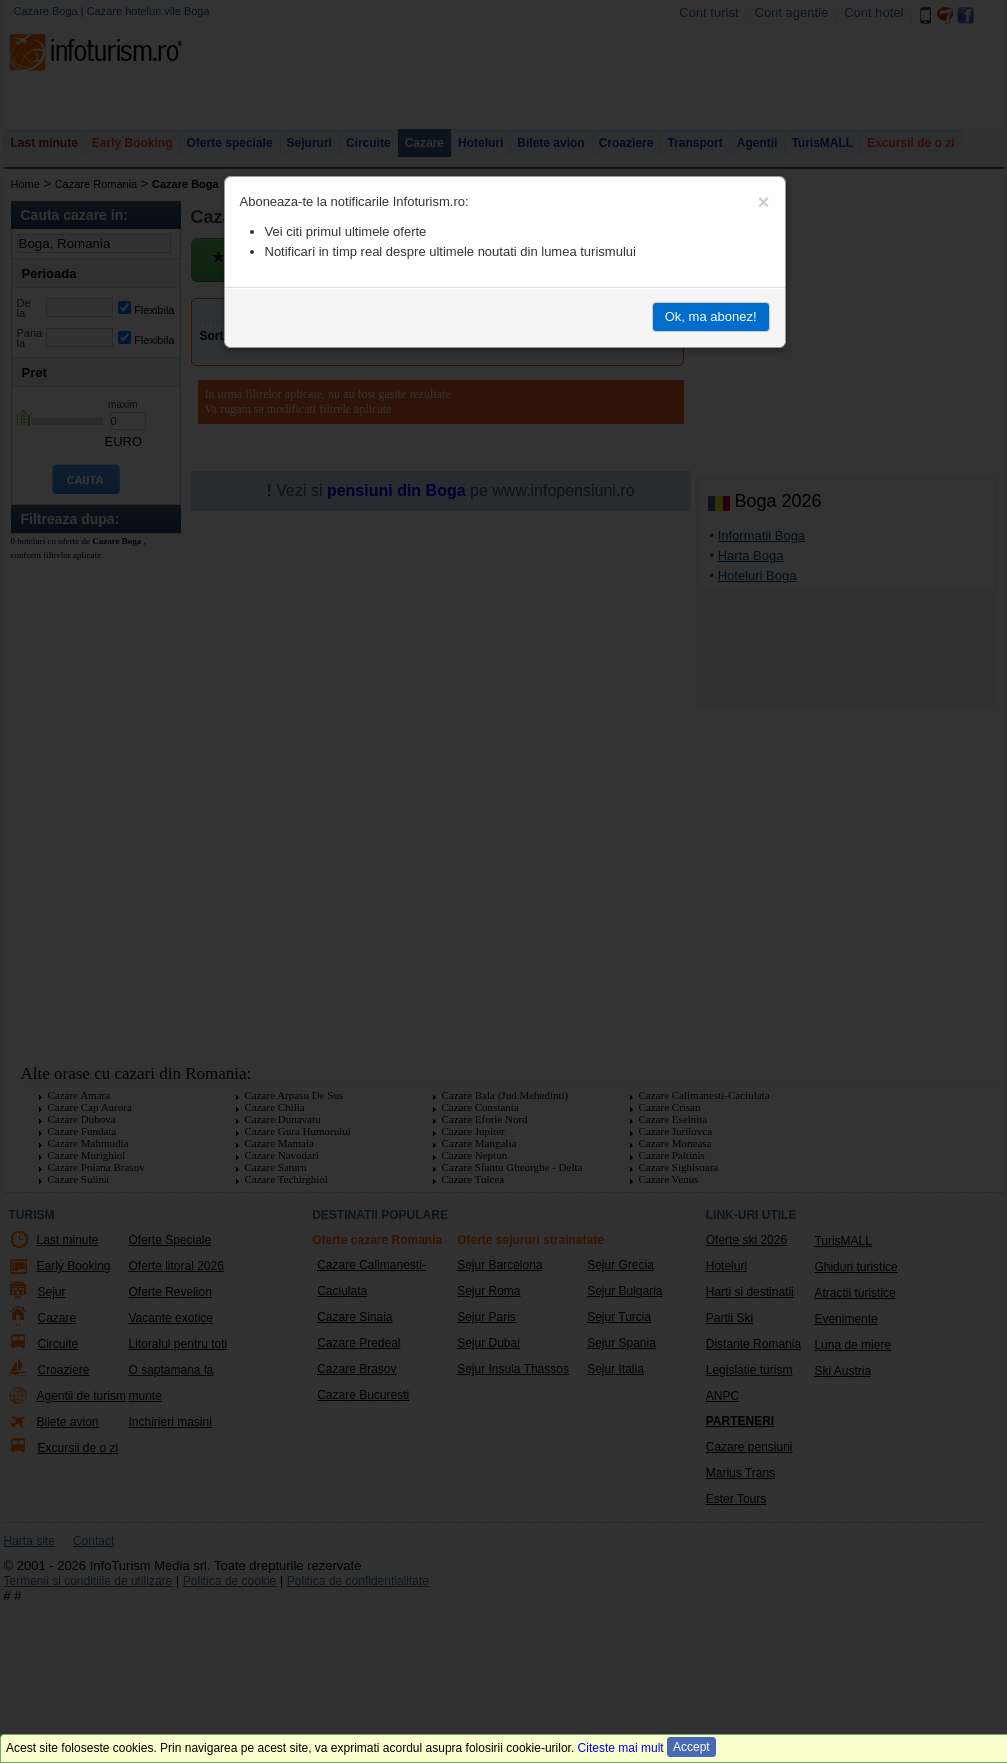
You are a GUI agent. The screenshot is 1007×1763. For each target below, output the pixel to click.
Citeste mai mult (621, 1748)
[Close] (764, 202)
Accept (691, 1747)
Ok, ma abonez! (711, 316)
